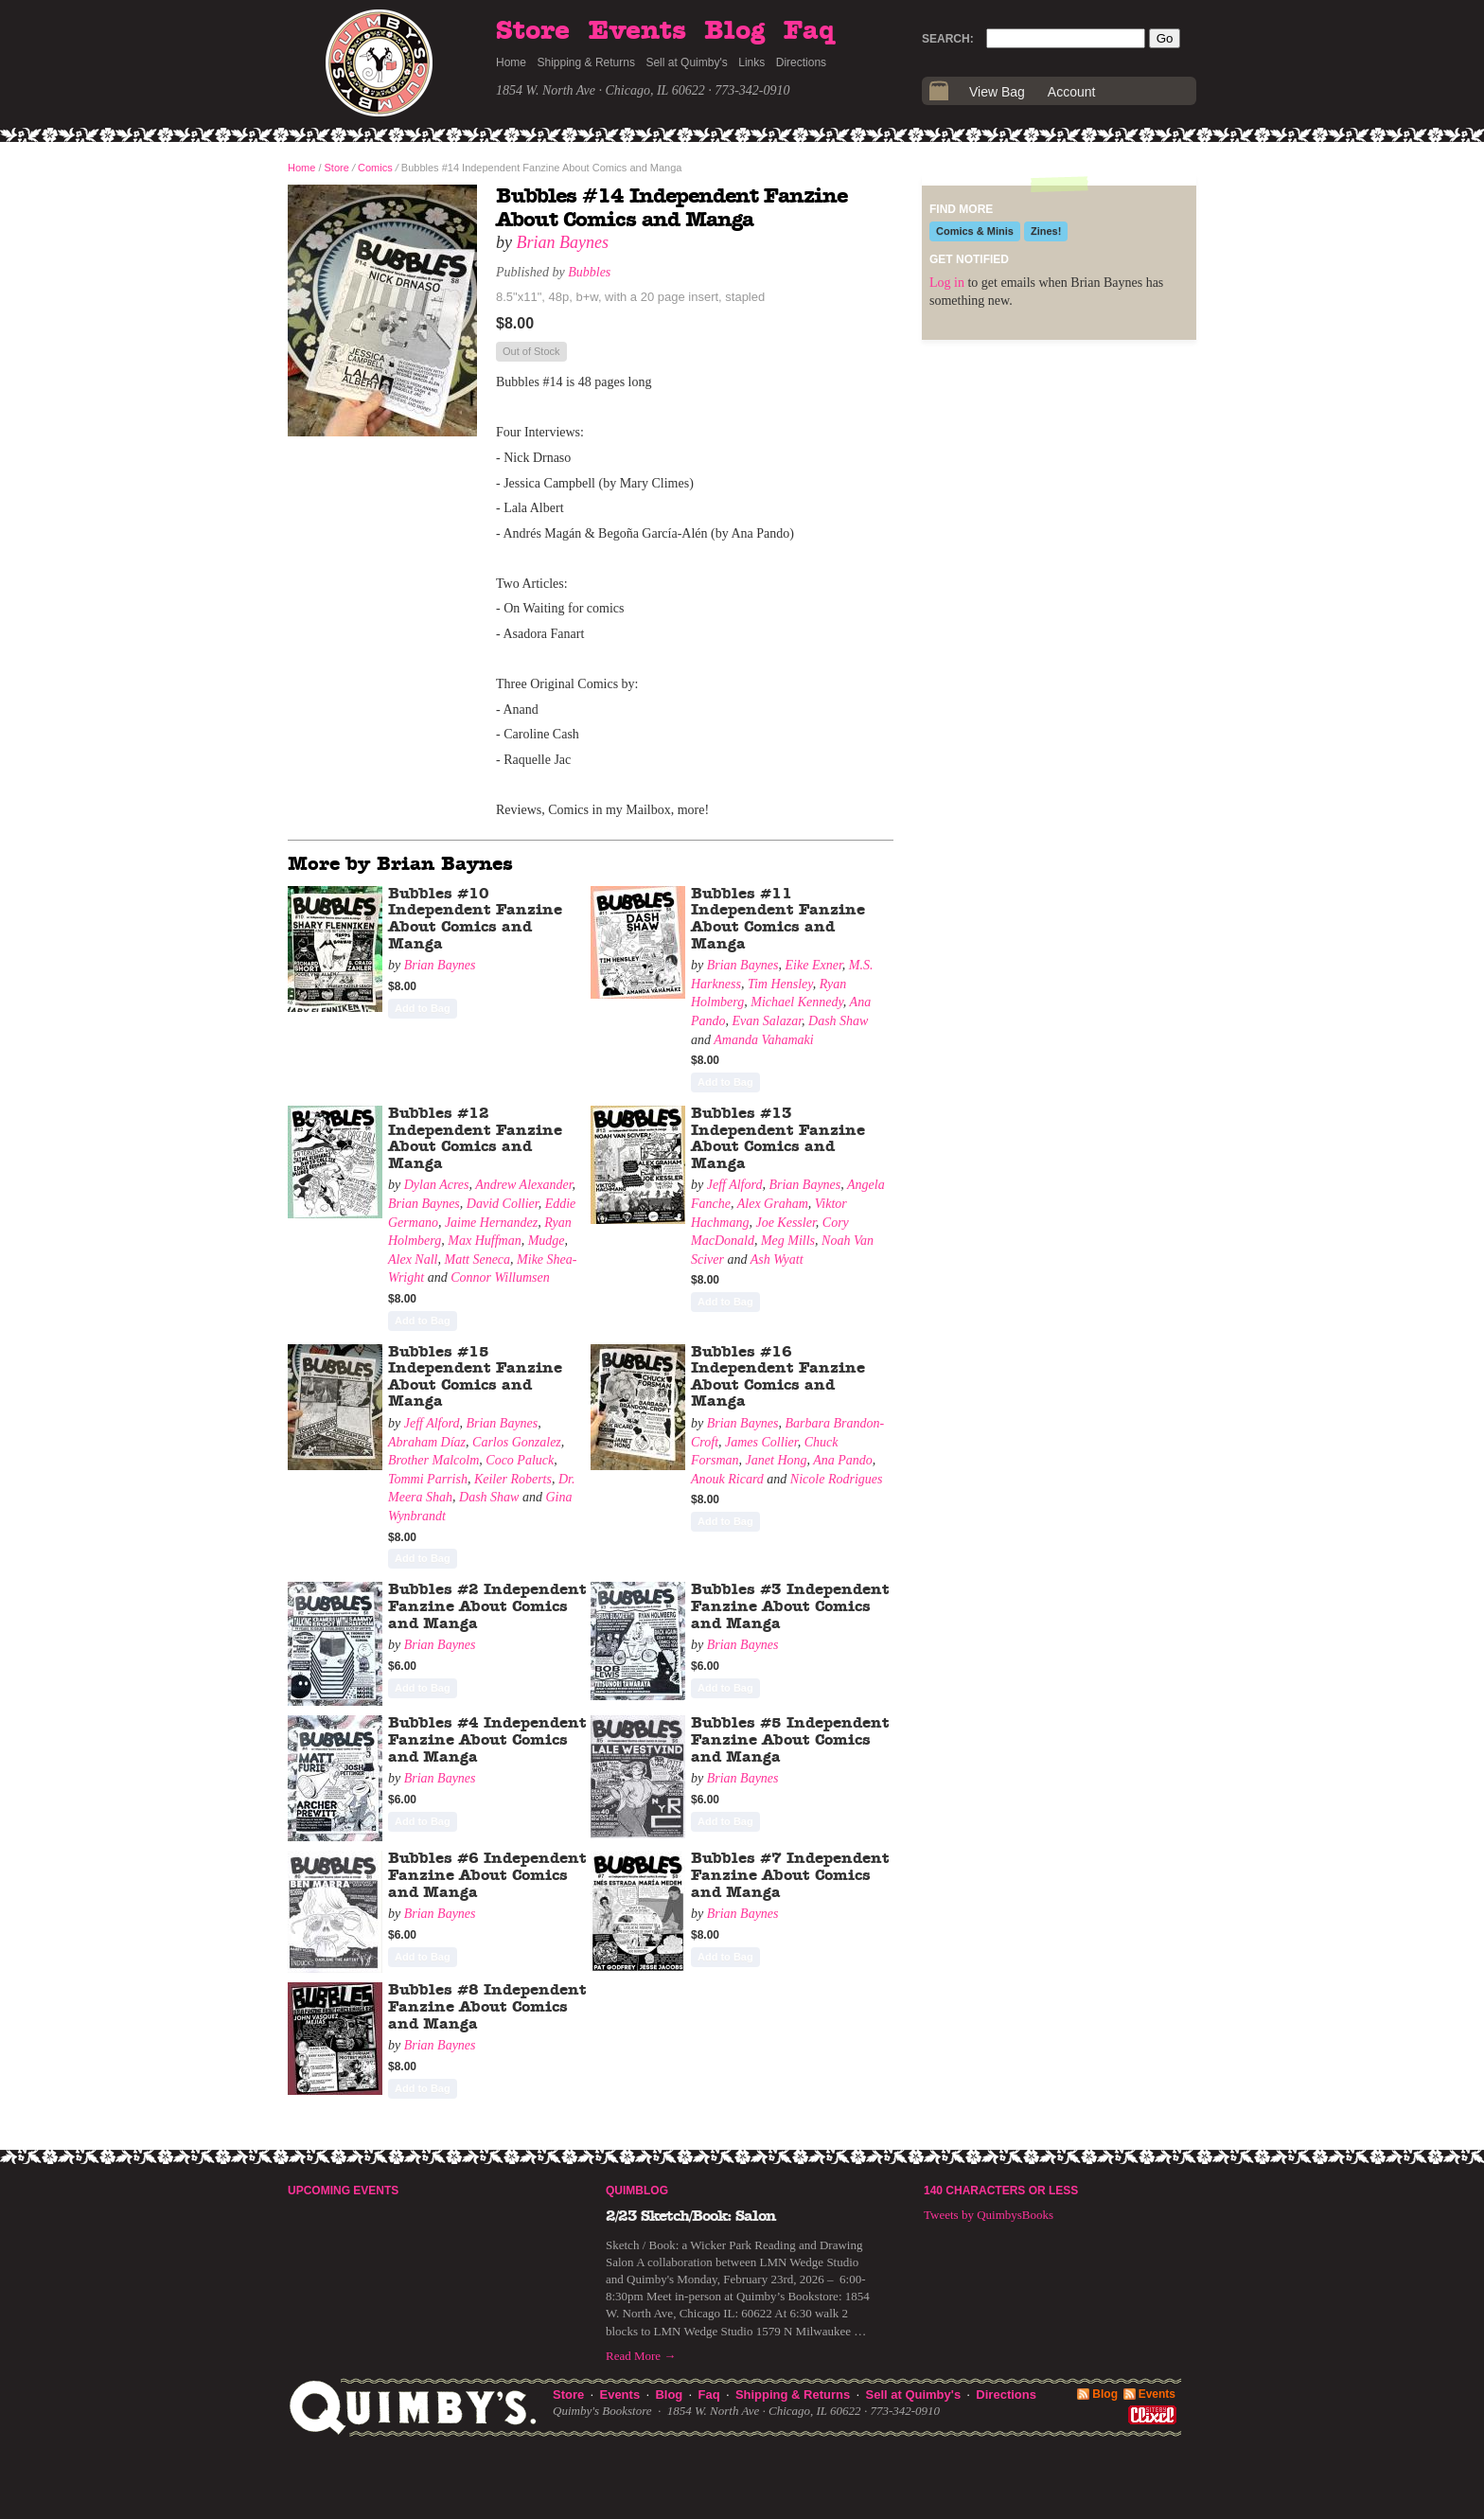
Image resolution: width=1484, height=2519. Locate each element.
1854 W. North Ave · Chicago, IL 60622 (600, 90)
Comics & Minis (975, 231)
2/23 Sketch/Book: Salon (691, 2216)
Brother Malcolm (433, 1460)
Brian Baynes (563, 242)
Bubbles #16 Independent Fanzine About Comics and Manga (778, 1377)
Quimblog (637, 2190)
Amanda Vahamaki (763, 1040)
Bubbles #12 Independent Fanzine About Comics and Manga (475, 1138)
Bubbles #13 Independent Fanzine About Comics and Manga (778, 1138)
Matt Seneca (478, 1259)
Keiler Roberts (513, 1479)
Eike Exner (814, 965)
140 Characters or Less (1001, 2190)
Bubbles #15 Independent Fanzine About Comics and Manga (475, 1377)
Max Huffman (484, 1240)
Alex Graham (772, 1204)
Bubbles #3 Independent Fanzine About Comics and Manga (790, 1606)
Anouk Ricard (727, 1479)
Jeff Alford (735, 1185)
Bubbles (589, 272)
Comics (375, 167)
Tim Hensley (780, 984)
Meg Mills (788, 1240)
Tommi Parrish (428, 1479)
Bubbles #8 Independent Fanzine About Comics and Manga (487, 2006)
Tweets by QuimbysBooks (988, 2215)
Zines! (1046, 231)
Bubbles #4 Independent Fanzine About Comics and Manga (487, 1739)
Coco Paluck (520, 1460)
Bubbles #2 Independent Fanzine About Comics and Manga (487, 1606)
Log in (946, 282)
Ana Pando (843, 1460)
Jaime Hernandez (491, 1222)
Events (637, 31)
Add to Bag (422, 1008)
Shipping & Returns (586, 62)
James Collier (761, 1442)
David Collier (503, 1204)
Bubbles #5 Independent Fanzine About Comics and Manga (790, 1739)
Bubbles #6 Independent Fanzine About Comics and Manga (487, 1875)
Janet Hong (776, 1460)
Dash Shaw (838, 1021)
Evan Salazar (768, 1021)
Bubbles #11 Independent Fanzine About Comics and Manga (778, 918)
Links (751, 62)
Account (1072, 91)
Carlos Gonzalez (516, 1442)
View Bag (997, 91)
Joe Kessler (785, 1222)
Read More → (641, 2356)
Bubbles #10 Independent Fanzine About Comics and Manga (475, 918)
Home (511, 62)
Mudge (546, 1240)
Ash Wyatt (777, 1259)
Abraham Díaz (427, 1442)
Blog (734, 31)
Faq (809, 31)
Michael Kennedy (797, 1002)
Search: (948, 38)
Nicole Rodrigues (836, 1479)
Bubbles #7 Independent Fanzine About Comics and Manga (790, 1875)
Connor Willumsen (500, 1277)
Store (533, 31)
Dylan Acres (436, 1185)
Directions (801, 62)
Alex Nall (413, 1259)
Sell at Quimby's (686, 62)
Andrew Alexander (523, 1185)
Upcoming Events (343, 2190)
